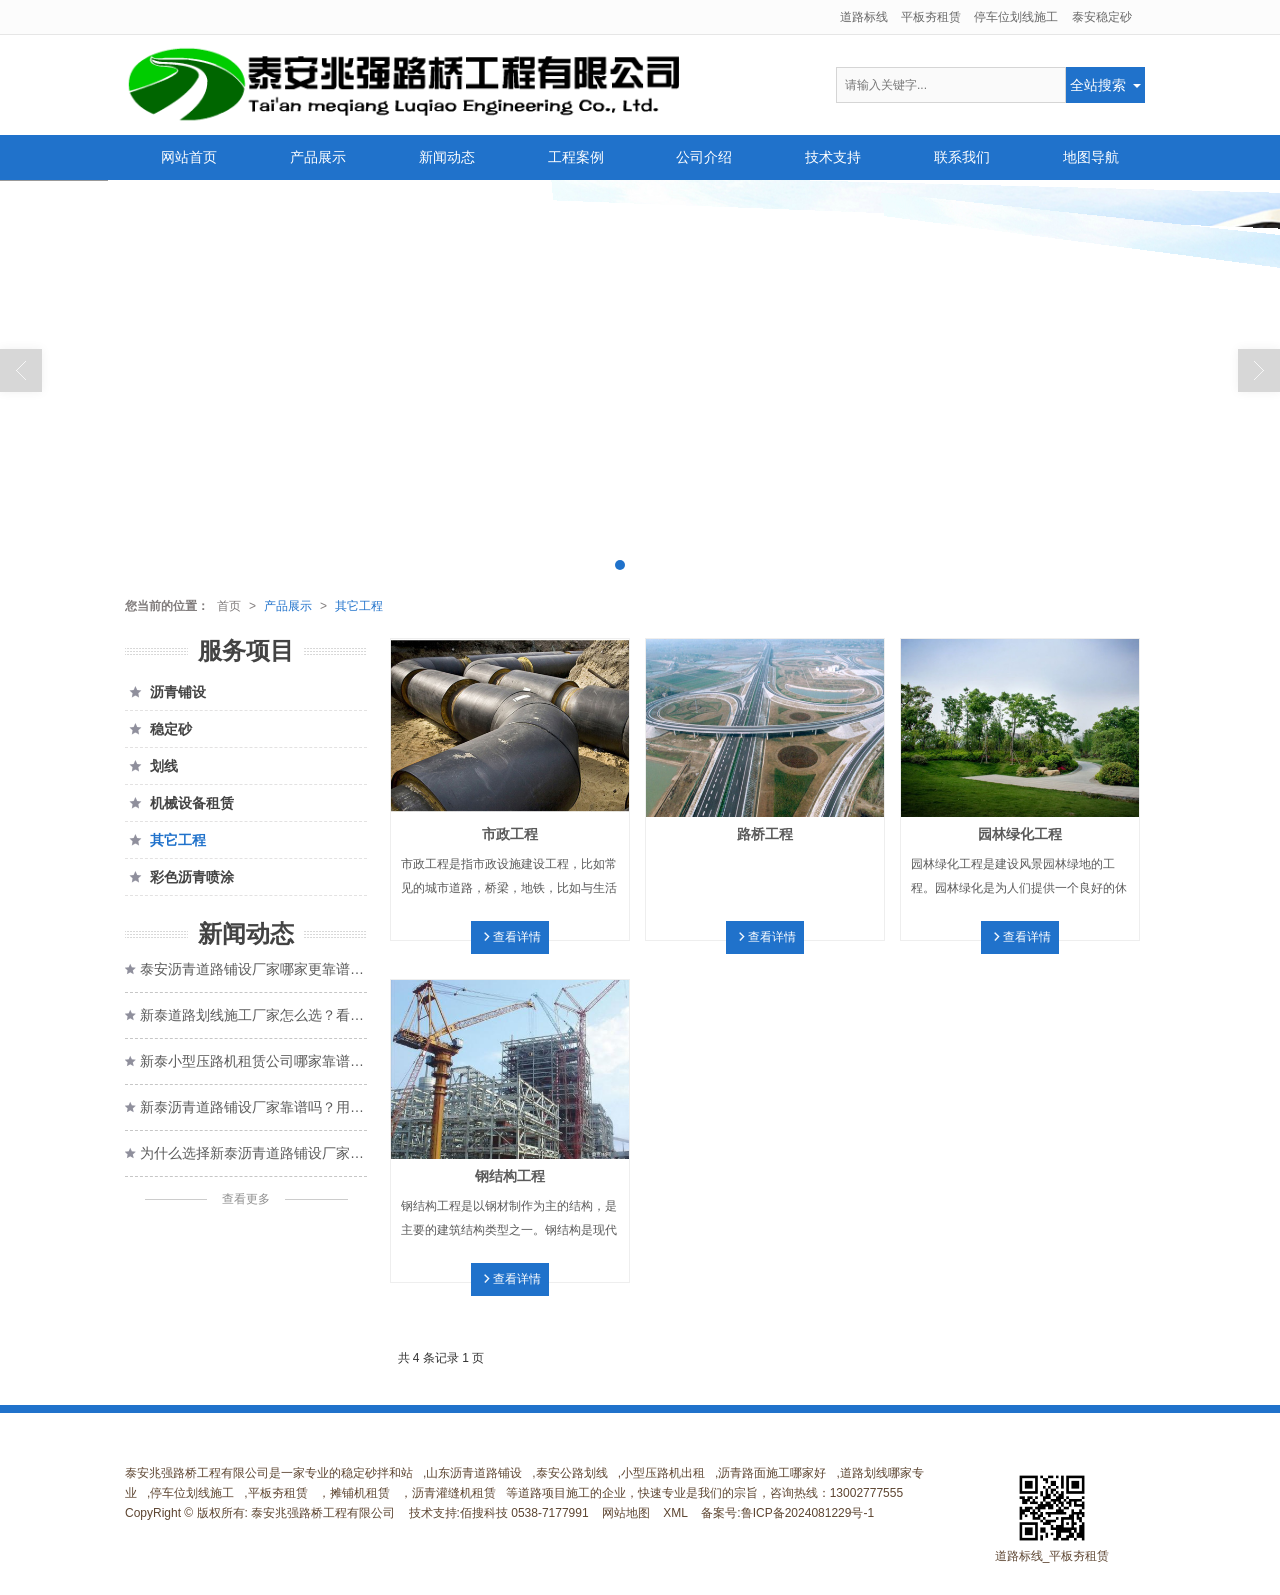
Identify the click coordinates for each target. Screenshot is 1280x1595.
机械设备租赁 (179, 803)
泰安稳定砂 (1102, 17)
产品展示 (318, 157)
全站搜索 (1098, 85)
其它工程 (359, 606)
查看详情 (517, 937)
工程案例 (576, 157)
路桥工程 (765, 834)
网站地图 (626, 1513)
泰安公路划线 (572, 1473)
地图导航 (1091, 157)
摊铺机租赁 (360, 1493)
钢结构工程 (510, 1176)
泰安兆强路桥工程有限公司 (323, 1513)
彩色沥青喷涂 (179, 877)
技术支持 (833, 157)
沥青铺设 (165, 692)
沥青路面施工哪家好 (772, 1473)
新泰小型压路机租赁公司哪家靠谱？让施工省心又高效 (253, 1061)
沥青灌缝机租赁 (454, 1493)
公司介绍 (704, 157)
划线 (151, 766)
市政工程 (510, 834)
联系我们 (962, 157)
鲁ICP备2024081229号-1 (807, 1513)
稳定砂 (158, 729)
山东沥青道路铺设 (474, 1473)
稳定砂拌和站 (377, 1473)
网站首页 (189, 157)
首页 (229, 606)
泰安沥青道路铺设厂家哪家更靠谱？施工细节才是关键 (253, 969)
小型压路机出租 (663, 1473)
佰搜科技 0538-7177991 (524, 1513)
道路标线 (864, 17)
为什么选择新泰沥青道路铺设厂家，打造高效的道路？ (253, 1153)
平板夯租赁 (931, 17)
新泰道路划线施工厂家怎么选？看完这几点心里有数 (253, 1015)
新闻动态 (447, 157)
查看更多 (246, 1199)
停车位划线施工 (1016, 17)
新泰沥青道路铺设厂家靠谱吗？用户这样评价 (253, 1107)
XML (675, 1513)
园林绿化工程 (1020, 834)
